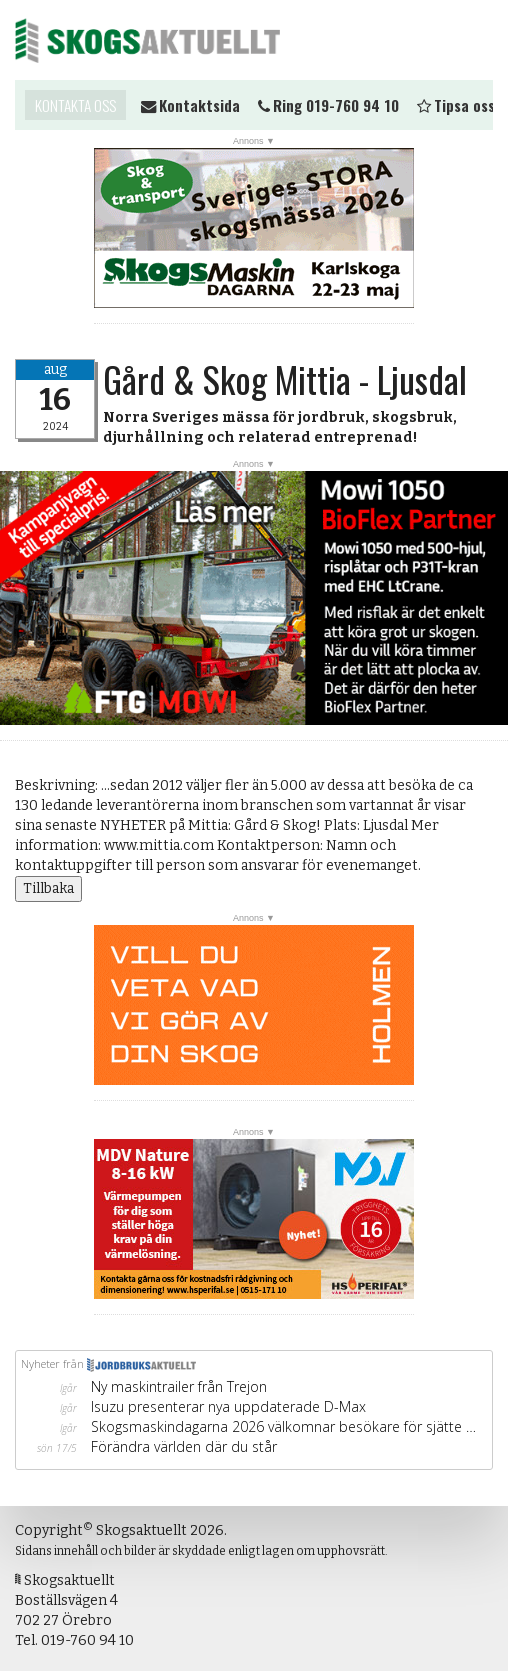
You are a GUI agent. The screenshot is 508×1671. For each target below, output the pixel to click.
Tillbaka (48, 888)
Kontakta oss (75, 105)
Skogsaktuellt (147, 40)
